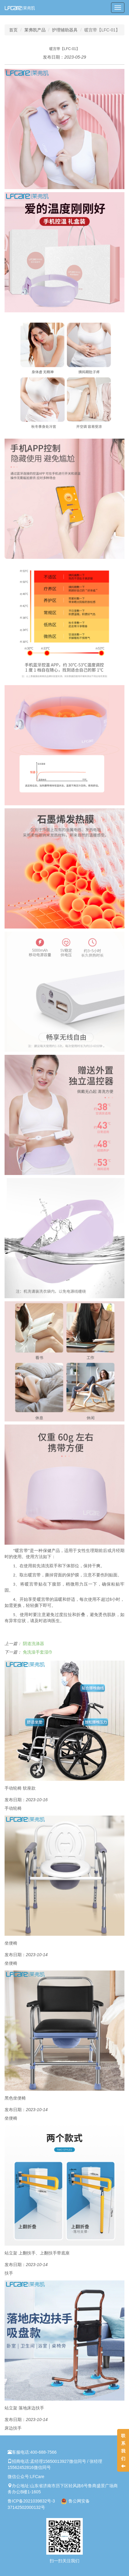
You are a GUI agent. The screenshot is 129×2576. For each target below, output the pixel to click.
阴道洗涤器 (33, 1643)
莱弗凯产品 (35, 29)
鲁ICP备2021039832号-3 (31, 2501)
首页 (13, 29)
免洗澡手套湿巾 (38, 1652)
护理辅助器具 (65, 29)
